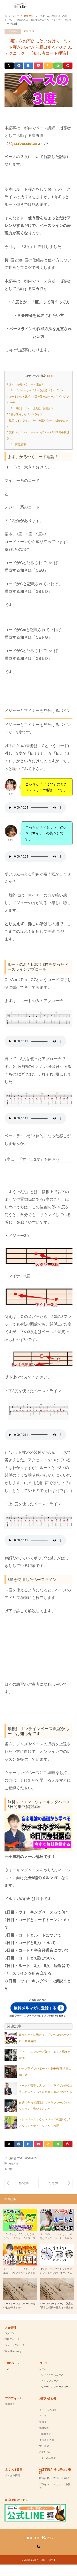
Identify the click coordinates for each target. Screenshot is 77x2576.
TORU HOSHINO (27, 2158)
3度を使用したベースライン (25, 414)
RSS (38, 2546)
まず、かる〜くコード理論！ (25, 384)
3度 (11, 2169)
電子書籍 (44, 2446)
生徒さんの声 (46, 2440)
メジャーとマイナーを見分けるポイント (37, 390)
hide (49, 375)
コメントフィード (14, 2345)
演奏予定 (46, 2434)
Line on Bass (38, 2537)
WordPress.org (13, 2351)
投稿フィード (12, 2339)
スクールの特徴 (47, 2410)
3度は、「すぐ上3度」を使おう (32, 408)
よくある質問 (48, 2458)
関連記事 (18, 444)
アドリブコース (50, 2380)
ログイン (9, 2333)
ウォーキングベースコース (56, 2386)
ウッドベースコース (52, 2374)
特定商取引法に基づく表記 (54, 2478)
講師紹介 (10, 2404)
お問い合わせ (46, 2452)
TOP (7, 2368)
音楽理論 (13, 31)
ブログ (43, 2422)
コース (43, 2368)
